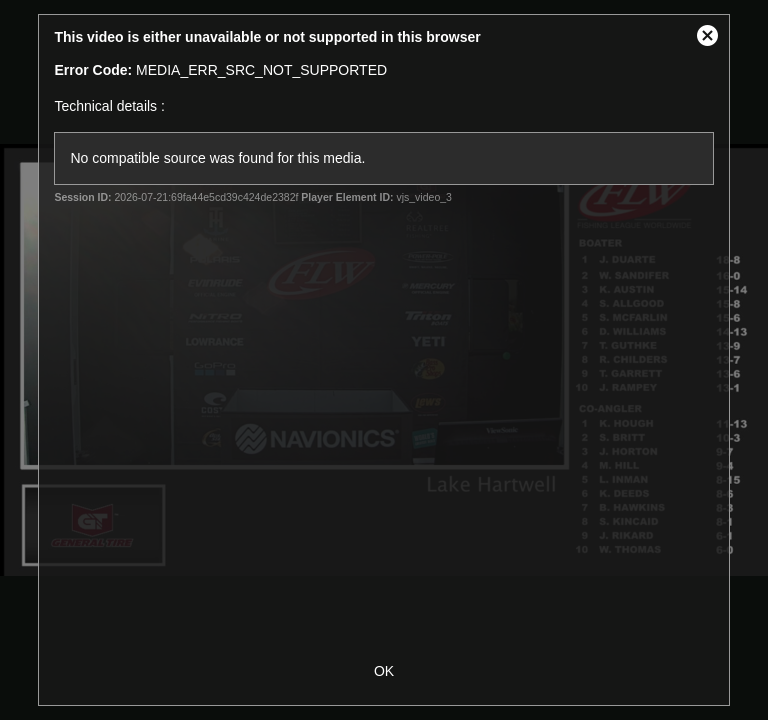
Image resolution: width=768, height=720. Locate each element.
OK (384, 671)
